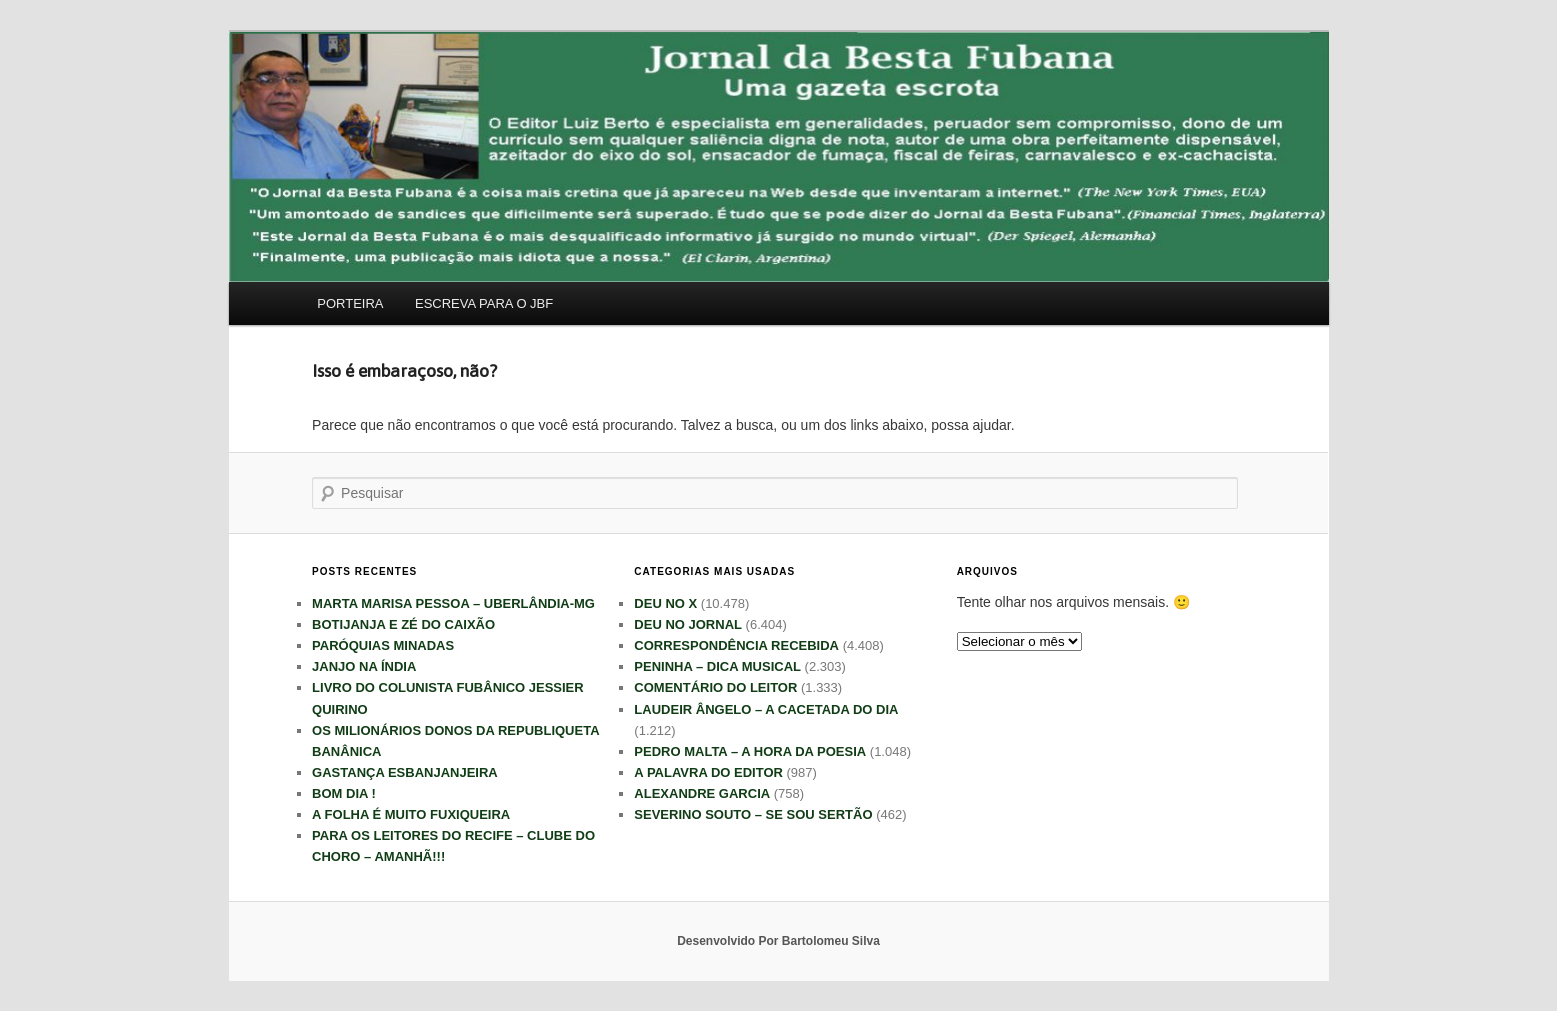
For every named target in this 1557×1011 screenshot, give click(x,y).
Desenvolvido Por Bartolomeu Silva (778, 941)
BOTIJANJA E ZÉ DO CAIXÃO (403, 624)
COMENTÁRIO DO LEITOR (715, 687)
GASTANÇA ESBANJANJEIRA (405, 772)
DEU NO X (665, 603)
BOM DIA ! (344, 793)
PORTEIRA (350, 303)
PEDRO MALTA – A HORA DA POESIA (750, 751)
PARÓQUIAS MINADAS (383, 645)
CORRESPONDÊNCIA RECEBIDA (736, 645)
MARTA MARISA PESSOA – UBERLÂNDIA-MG (453, 603)
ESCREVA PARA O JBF (484, 303)
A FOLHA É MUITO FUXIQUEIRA (411, 814)
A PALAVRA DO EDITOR (708, 772)
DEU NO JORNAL (688, 624)
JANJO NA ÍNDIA (364, 666)
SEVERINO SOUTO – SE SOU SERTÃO (753, 814)
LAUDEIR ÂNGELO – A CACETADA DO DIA (766, 709)
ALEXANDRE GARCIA (702, 793)
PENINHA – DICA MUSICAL (717, 666)
